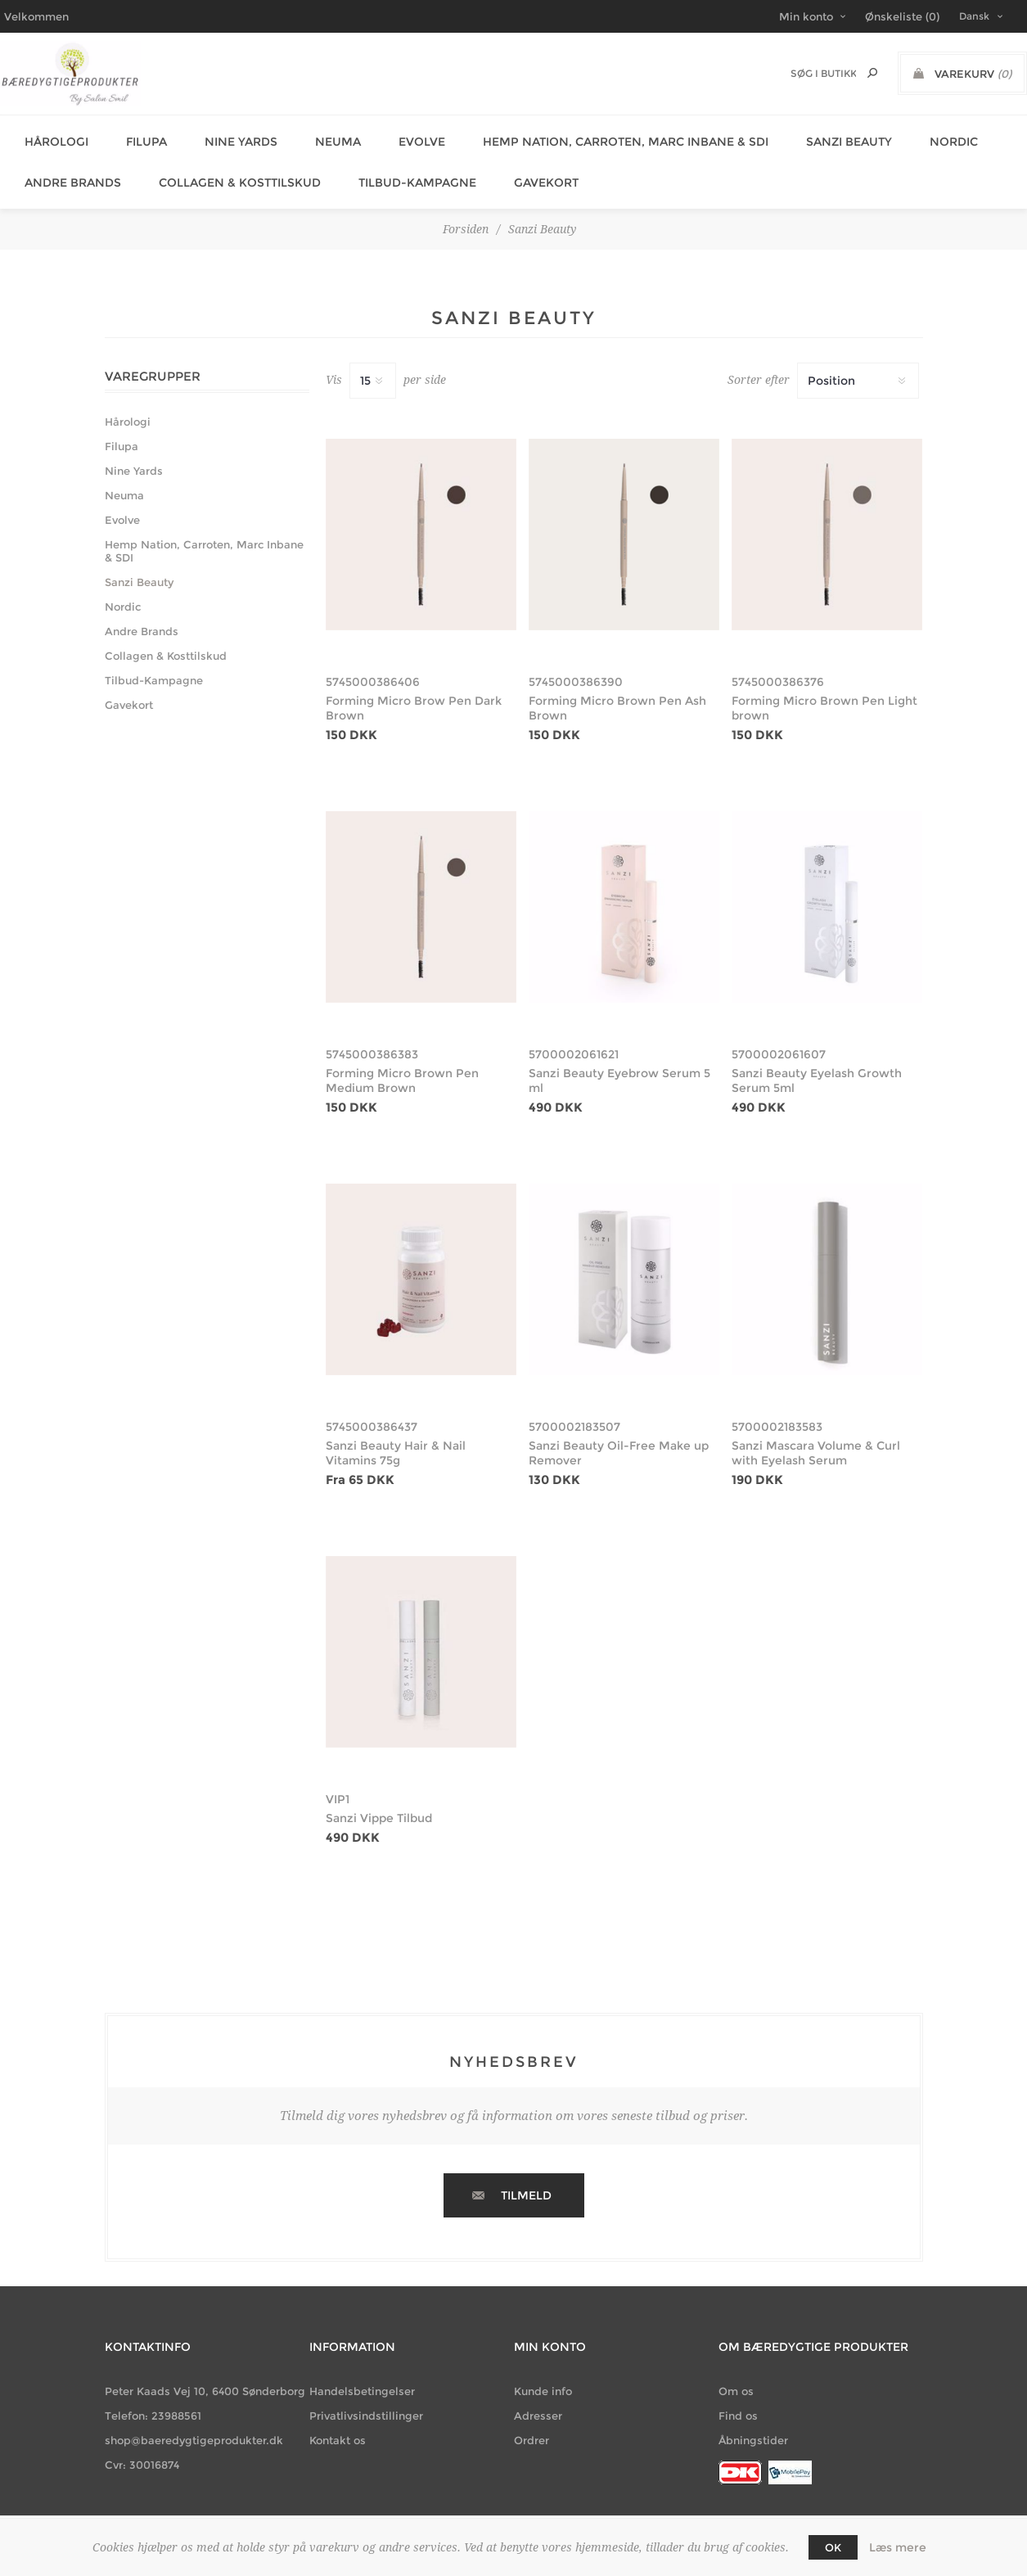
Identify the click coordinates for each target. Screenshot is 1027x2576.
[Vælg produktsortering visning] (858, 361)
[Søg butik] (823, 73)
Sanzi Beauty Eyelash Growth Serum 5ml (817, 1061)
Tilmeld (526, 2175)
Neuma (315, 136)
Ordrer (531, 2420)
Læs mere (897, 2547)
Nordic (911, 136)
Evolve (394, 136)
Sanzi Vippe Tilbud (379, 1798)
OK (833, 2547)
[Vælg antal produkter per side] (372, 361)
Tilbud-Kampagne (399, 167)
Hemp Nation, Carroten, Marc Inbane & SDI (593, 136)
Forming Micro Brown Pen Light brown (824, 688)
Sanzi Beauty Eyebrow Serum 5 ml (619, 1061)
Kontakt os (337, 2420)
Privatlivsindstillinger (366, 2395)
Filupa (133, 136)
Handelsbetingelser (362, 2371)
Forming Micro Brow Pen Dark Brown (414, 688)
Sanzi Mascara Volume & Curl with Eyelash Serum (816, 1433)
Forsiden (466, 209)
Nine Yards (223, 136)
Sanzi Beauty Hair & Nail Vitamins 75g (396, 1433)
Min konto (806, 16)
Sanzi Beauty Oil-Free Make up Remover (619, 1433)
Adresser (538, 2395)
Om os (736, 2371)
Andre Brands (64, 167)
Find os (738, 2395)
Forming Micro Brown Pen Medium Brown (402, 1061)
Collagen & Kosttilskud (227, 167)
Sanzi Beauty (811, 136)
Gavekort (523, 167)
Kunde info (543, 2371)
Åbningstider (753, 2420)
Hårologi (48, 136)
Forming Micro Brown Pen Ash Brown (617, 688)
